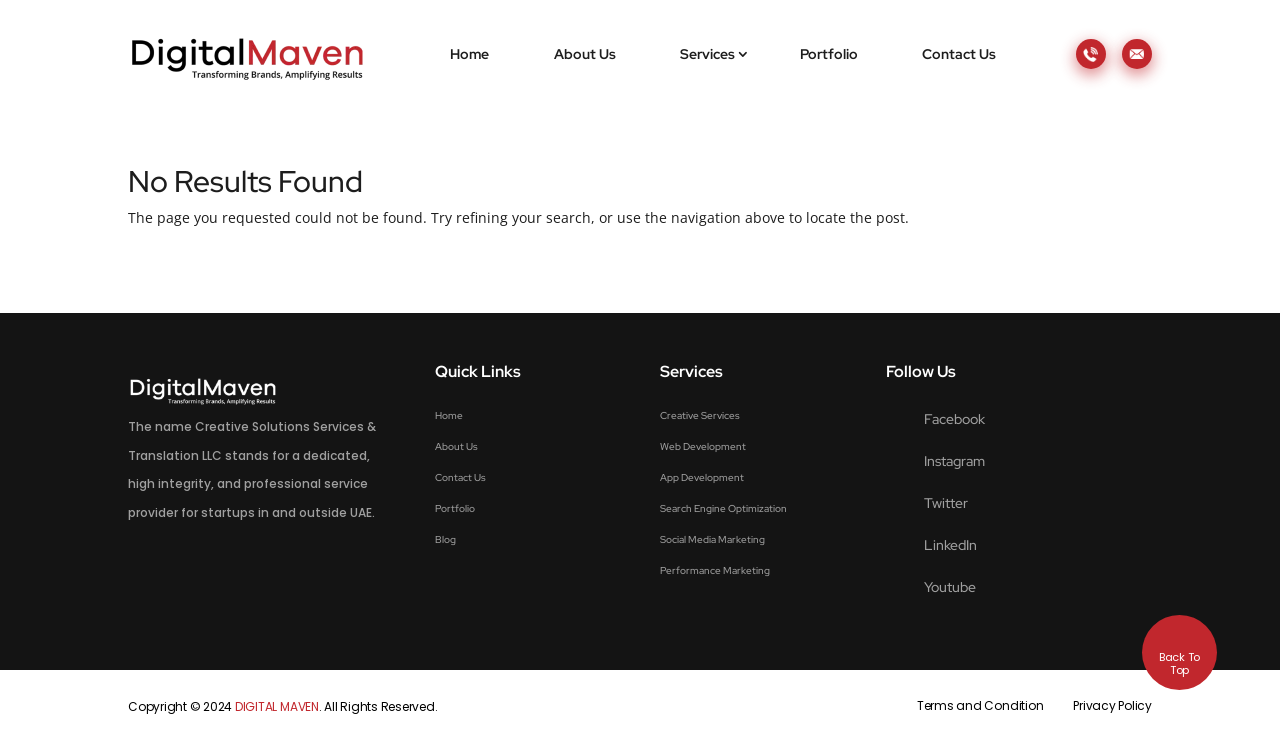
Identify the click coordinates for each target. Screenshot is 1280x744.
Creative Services (700, 415)
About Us (585, 54)
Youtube (950, 587)
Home (469, 54)
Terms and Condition (980, 705)
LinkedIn (950, 545)
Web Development (703, 446)
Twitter (946, 503)
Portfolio (829, 54)
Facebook (954, 419)
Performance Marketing (715, 570)
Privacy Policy (1112, 705)
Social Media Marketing (712, 539)
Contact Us (959, 54)
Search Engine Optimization (723, 508)
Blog (445, 539)
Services (707, 54)
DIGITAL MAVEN (277, 706)
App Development (702, 477)
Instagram (954, 461)
